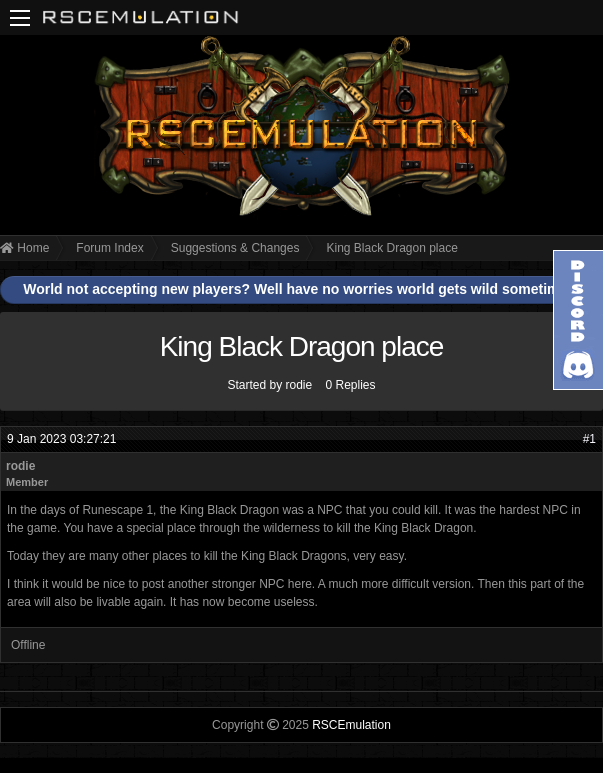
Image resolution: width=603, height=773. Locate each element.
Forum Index (109, 248)
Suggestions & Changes (235, 248)
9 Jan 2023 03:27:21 (61, 439)
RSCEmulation (351, 725)
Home (24, 248)
